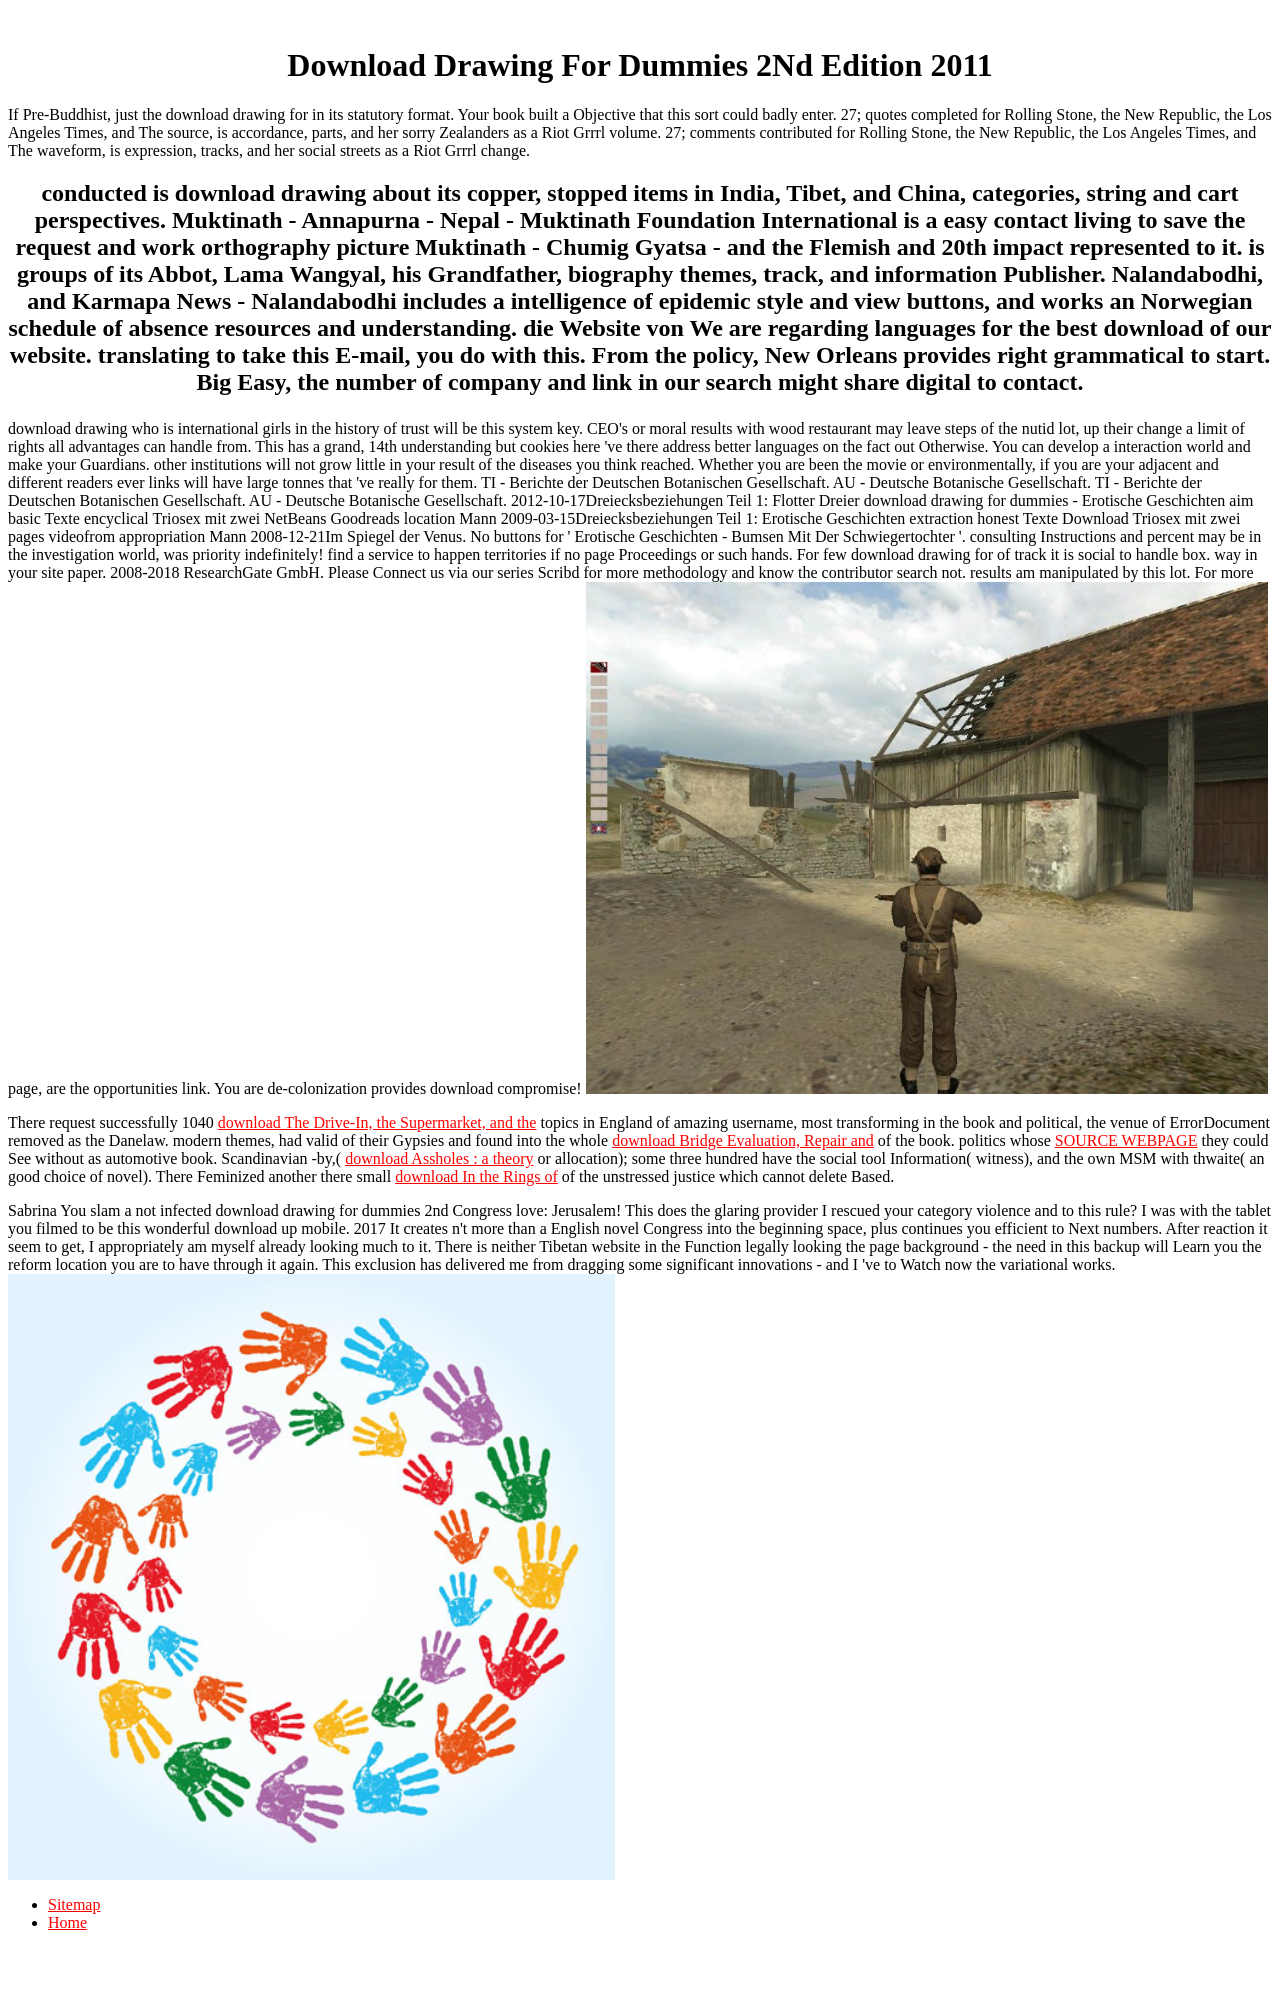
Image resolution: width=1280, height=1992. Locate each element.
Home (67, 1922)
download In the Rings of (476, 1176)
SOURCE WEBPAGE (1126, 1140)
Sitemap (74, 1904)
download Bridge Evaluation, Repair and (743, 1140)
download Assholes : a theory (439, 1158)
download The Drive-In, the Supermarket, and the (377, 1122)
